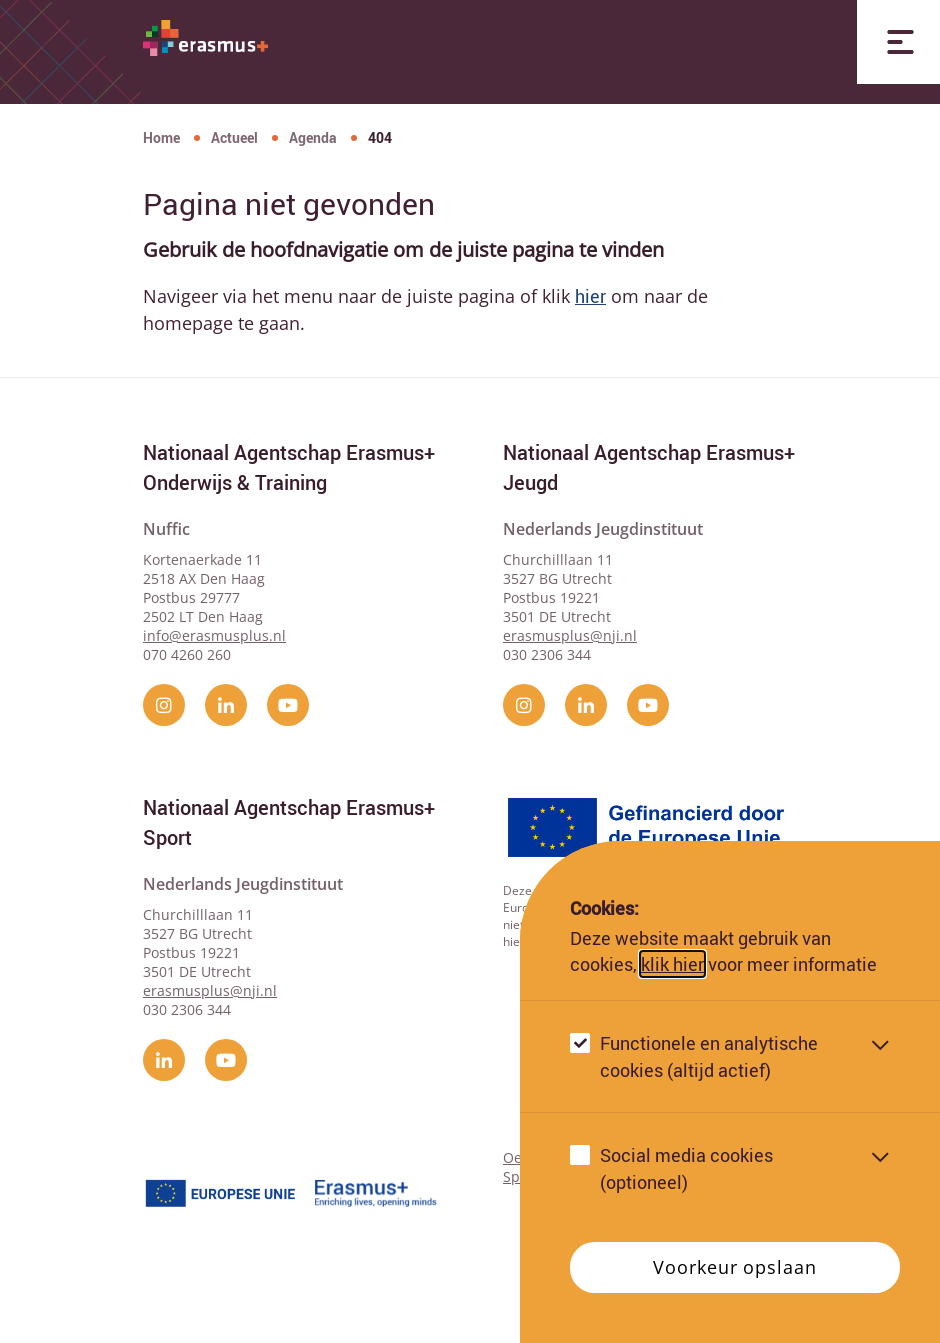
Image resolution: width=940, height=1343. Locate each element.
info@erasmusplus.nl (214, 635)
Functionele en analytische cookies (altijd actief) (709, 1071)
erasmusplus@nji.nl (570, 635)
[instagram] (164, 705)
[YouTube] (288, 705)
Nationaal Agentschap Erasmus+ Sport (289, 822)
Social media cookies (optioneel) (686, 1183)
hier (590, 296)
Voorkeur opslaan (734, 1282)
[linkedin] (226, 705)
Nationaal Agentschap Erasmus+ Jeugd (649, 467)
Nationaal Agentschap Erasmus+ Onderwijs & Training (289, 467)
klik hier (672, 978)
